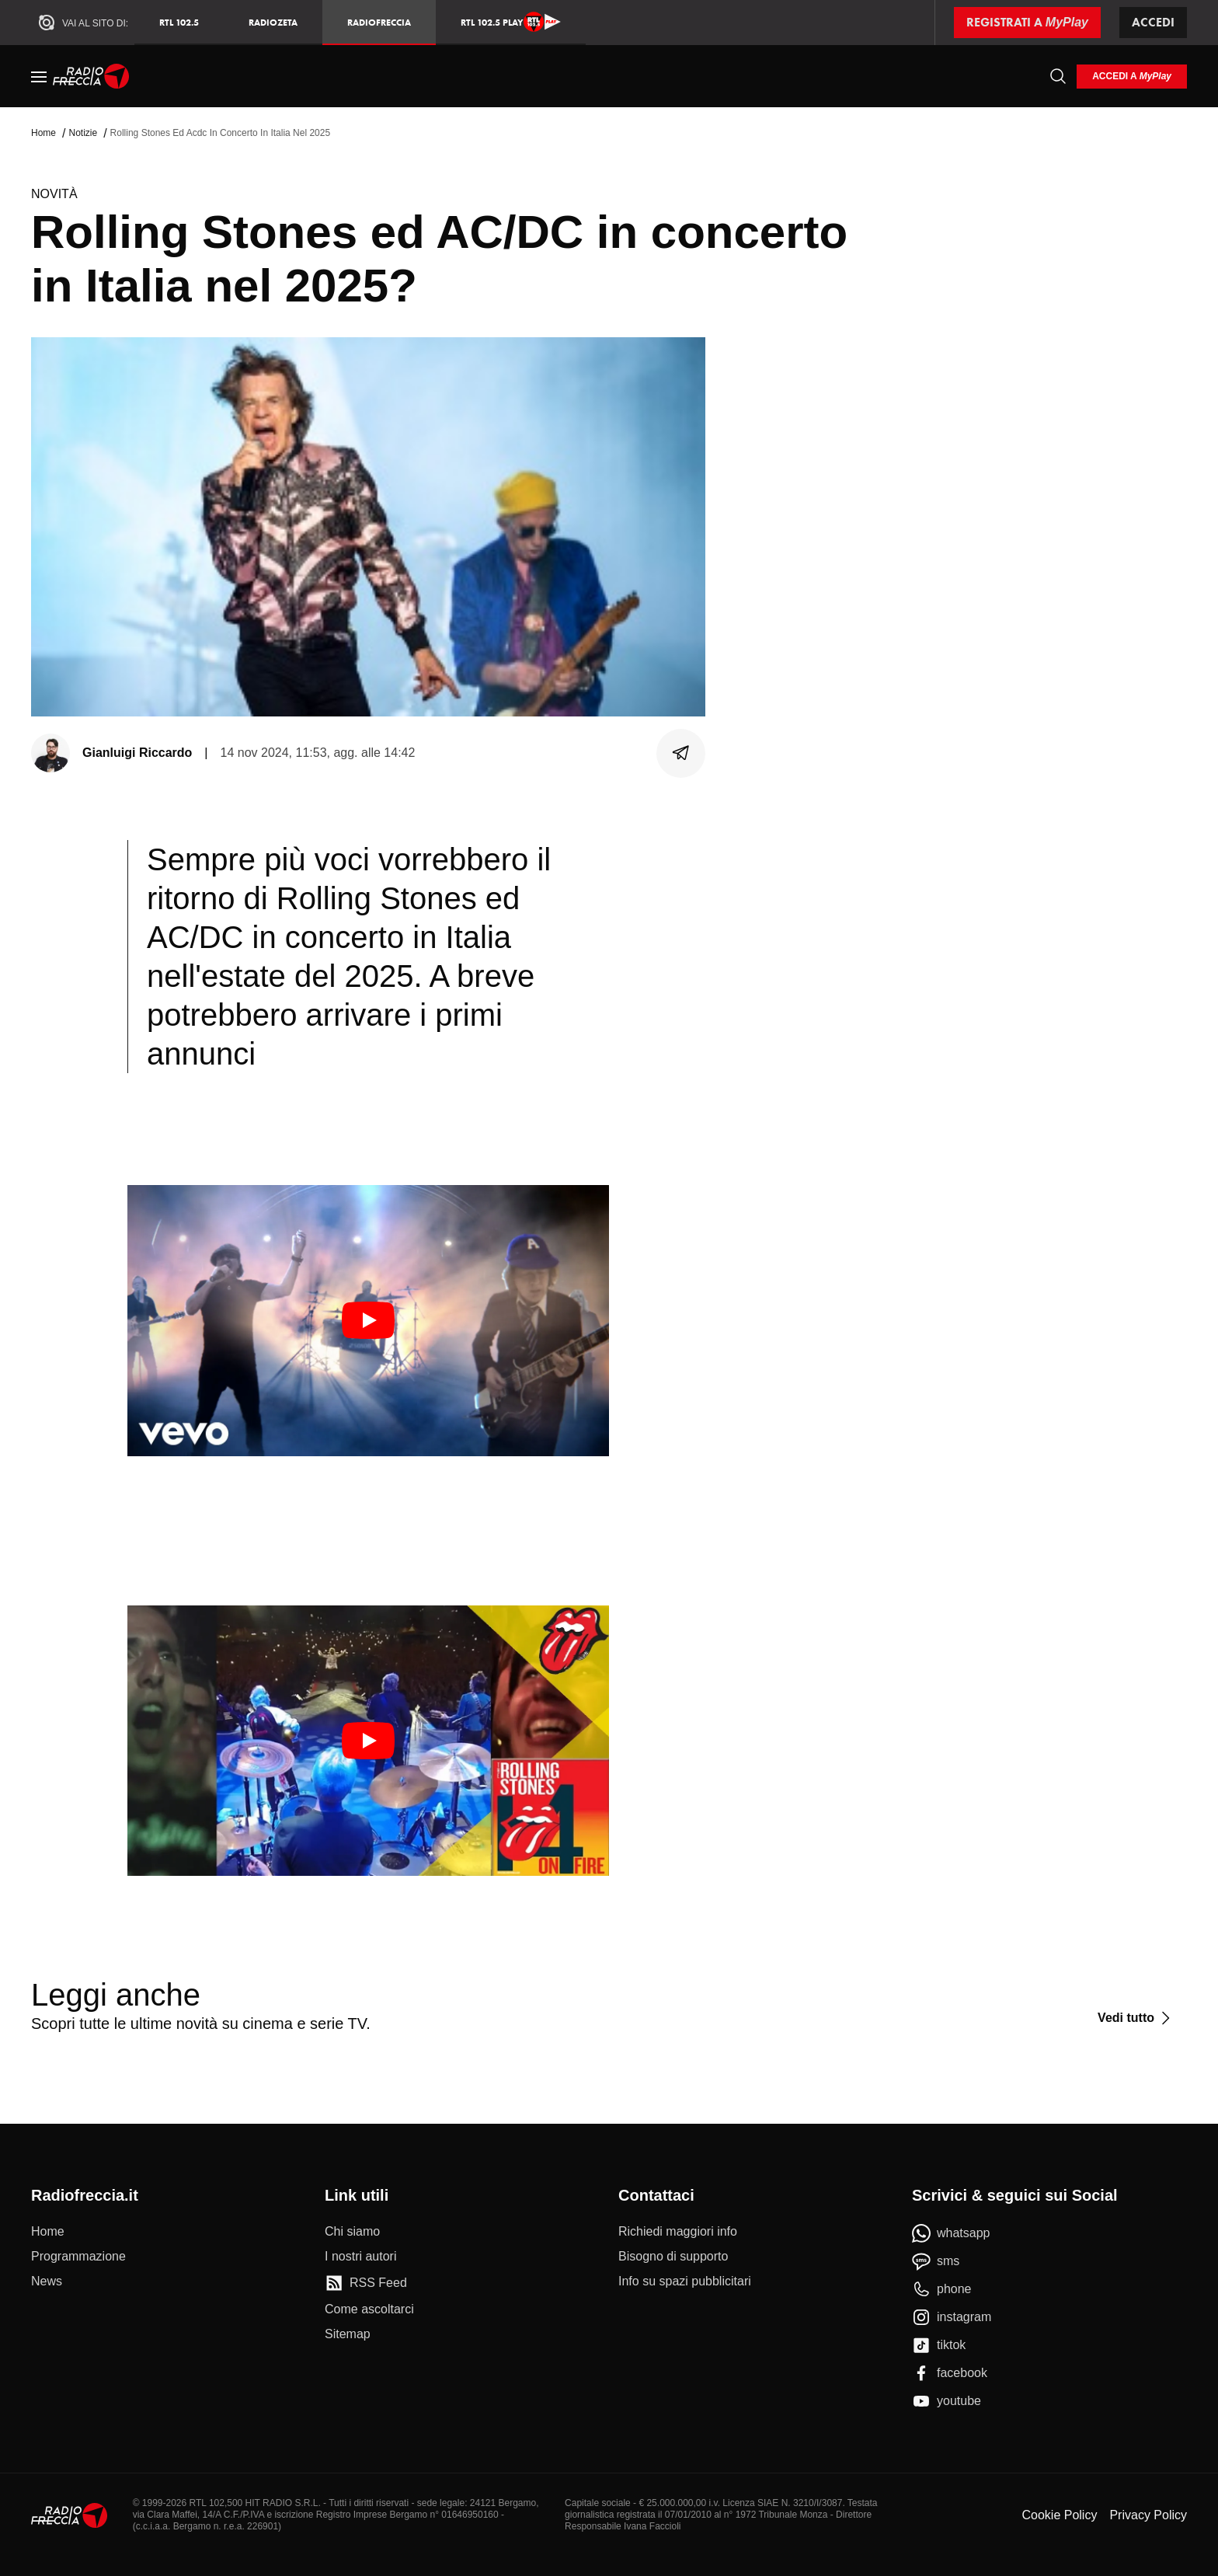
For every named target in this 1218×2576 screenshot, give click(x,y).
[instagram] (951, 2317)
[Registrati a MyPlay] (1027, 22)
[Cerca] (1058, 76)
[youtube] (946, 2401)
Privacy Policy (1148, 2515)
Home (43, 132)
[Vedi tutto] (1136, 2018)
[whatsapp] (951, 2233)
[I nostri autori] (360, 2256)
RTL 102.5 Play (511, 21)
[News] (46, 2281)
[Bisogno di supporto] (673, 2256)
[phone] (942, 2289)
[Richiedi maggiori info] (677, 2232)
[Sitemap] (348, 2334)
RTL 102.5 (179, 22)
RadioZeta (273, 22)
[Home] (91, 76)
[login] (1132, 76)
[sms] (935, 2261)
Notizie (82, 132)
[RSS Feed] (366, 2283)
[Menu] (39, 76)
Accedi (1153, 22)
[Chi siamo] (352, 2232)
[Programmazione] (78, 2256)
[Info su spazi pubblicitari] (684, 2281)
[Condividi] (681, 753)
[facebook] (949, 2373)
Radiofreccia (379, 22)
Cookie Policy (1059, 2515)
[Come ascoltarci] (369, 2309)
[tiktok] (939, 2345)
